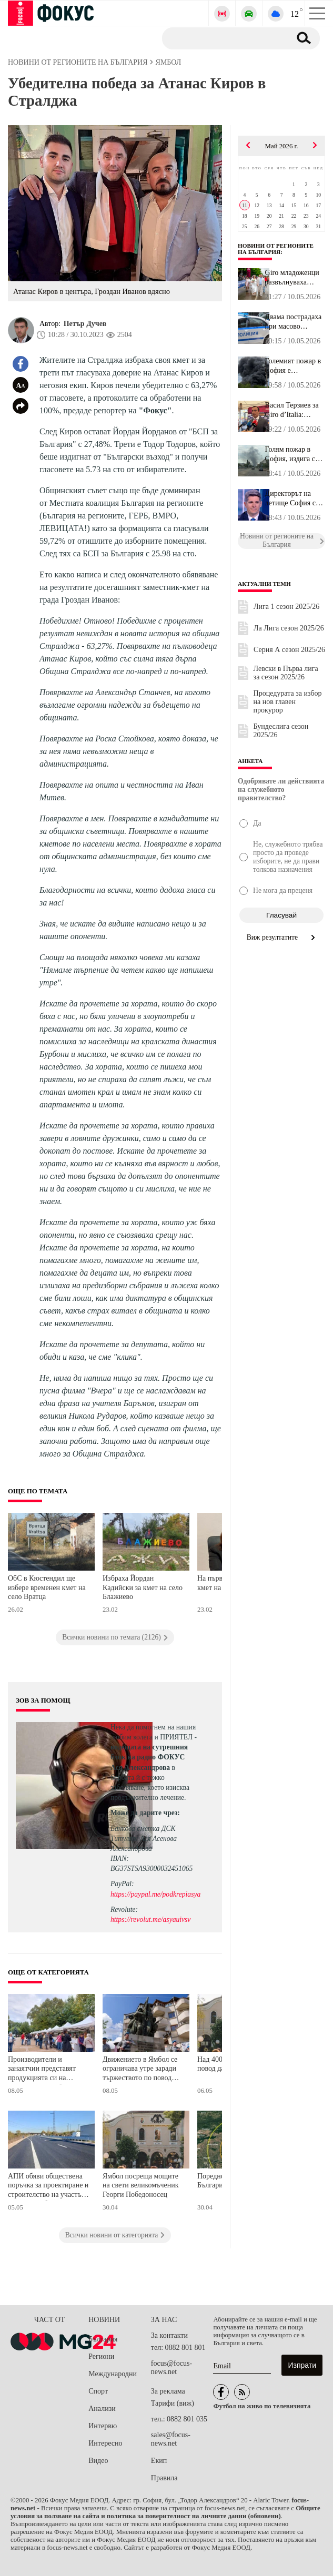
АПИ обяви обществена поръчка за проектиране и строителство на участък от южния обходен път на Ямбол (48, 2186)
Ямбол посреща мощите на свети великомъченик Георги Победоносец (140, 2185)
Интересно (105, 2443)
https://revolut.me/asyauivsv (150, 1919)
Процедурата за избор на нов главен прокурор (288, 701)
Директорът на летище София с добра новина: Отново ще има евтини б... (290, 498)
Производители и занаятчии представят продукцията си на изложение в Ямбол (42, 2069)
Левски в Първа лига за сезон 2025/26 (286, 673)
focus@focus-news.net (171, 2367)
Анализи (101, 2408)
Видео (98, 2461)
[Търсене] (222, 37)
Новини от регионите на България (276, 248)
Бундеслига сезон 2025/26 (281, 730)
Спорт (98, 2391)
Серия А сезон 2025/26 (289, 650)
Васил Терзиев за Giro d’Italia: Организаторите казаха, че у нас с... (294, 410)
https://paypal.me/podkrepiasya (155, 1894)
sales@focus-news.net (170, 2439)
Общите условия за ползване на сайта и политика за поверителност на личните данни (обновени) (165, 2512)
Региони (101, 2356)
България (102, 2339)
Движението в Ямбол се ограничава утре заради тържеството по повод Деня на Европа (140, 2069)
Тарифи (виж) (172, 2403)
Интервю (102, 2426)
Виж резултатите (282, 937)
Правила (164, 2478)
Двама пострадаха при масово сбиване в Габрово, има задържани (295, 322)
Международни (112, 2374)
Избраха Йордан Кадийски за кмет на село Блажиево (143, 1587)
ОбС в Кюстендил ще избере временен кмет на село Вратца (47, 1587)
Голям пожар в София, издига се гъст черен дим (292, 454)
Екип (159, 2461)
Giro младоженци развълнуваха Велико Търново (292, 278)
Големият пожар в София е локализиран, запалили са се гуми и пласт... (293, 366)
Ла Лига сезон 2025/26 (289, 628)
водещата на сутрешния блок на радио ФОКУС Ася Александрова (149, 1757)
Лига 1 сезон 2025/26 (286, 606)
